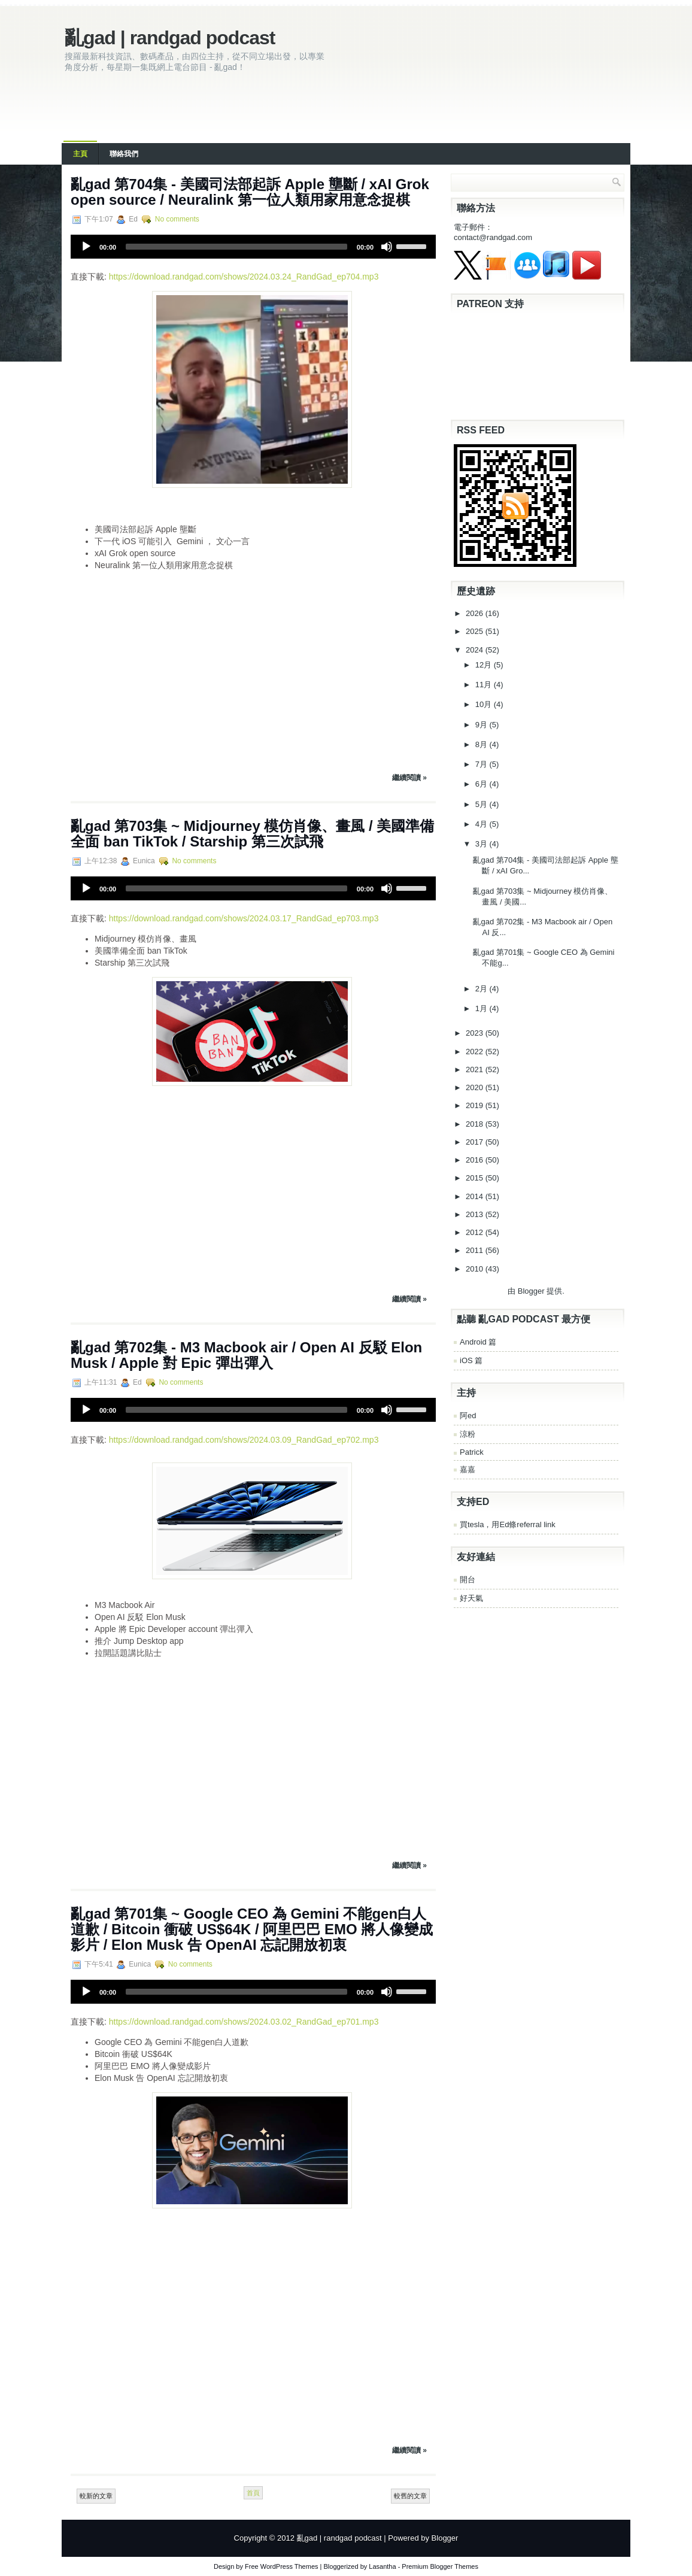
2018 (475, 1123)
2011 (475, 1250)
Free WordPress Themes (281, 2566)
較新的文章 (96, 2495)
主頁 (80, 154)
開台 (467, 1579)
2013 (475, 1214)
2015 (475, 1177)
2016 (475, 1159)
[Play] (86, 247)
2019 (475, 1105)
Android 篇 (478, 1341)
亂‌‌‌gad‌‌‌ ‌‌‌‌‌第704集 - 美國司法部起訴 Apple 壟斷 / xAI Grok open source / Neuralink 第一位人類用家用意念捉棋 (250, 192)
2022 (475, 1051)
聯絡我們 (124, 154)
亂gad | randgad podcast (170, 37)
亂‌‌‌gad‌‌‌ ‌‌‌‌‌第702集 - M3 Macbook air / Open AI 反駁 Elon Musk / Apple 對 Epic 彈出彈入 (246, 1355)
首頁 (253, 2492)
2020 (475, 1087)
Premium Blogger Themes (440, 2566)
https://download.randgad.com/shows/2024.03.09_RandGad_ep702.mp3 (244, 1440)
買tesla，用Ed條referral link (508, 1524)
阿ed (468, 1415)
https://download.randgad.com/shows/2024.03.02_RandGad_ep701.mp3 (244, 2021)
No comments (177, 219)
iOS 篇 (471, 1360)
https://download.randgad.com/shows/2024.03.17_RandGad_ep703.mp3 (244, 918)
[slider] (236, 247)
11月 (484, 684)
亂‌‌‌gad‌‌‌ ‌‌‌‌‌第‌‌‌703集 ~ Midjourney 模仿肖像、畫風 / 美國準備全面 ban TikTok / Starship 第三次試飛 (252, 833)
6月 (482, 783)
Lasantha (382, 2566)
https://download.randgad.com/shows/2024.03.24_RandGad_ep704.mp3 (244, 276)
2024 (475, 649)
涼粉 (467, 1434)
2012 (475, 1232)
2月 (482, 988)
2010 (475, 1268)
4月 (482, 824)
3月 (482, 843)
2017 (475, 1141)
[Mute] (387, 247)
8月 (482, 744)
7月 (482, 764)
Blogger (531, 1291)
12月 (484, 664)
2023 (475, 1032)
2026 (475, 613)
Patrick (472, 1452)
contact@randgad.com (493, 237)
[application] (253, 247)
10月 (484, 704)
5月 (482, 804)
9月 (482, 724)
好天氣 (471, 1598)
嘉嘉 (467, 1469)
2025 (475, 631)
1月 (482, 1008)
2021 (475, 1069)
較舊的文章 (410, 2495)
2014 (475, 1196)
